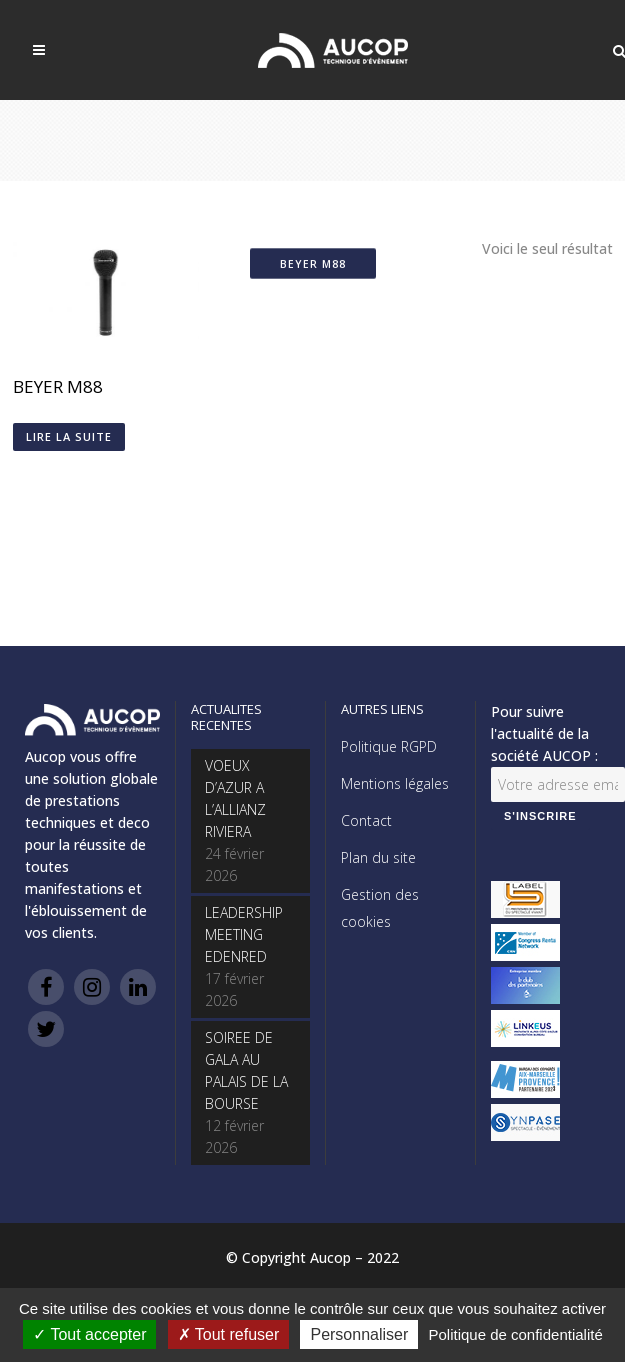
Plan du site (378, 857)
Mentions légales (395, 783)
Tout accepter (89, 1334)
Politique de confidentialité (515, 1334)
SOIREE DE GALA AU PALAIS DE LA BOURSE (246, 1070)
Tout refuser (229, 1334)
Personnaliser (359, 1334)
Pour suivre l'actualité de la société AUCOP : (544, 733)
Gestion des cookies (380, 908)
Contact (366, 820)
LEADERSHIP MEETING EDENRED (244, 934)
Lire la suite (69, 436)
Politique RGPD (389, 746)
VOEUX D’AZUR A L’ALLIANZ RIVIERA (235, 798)
